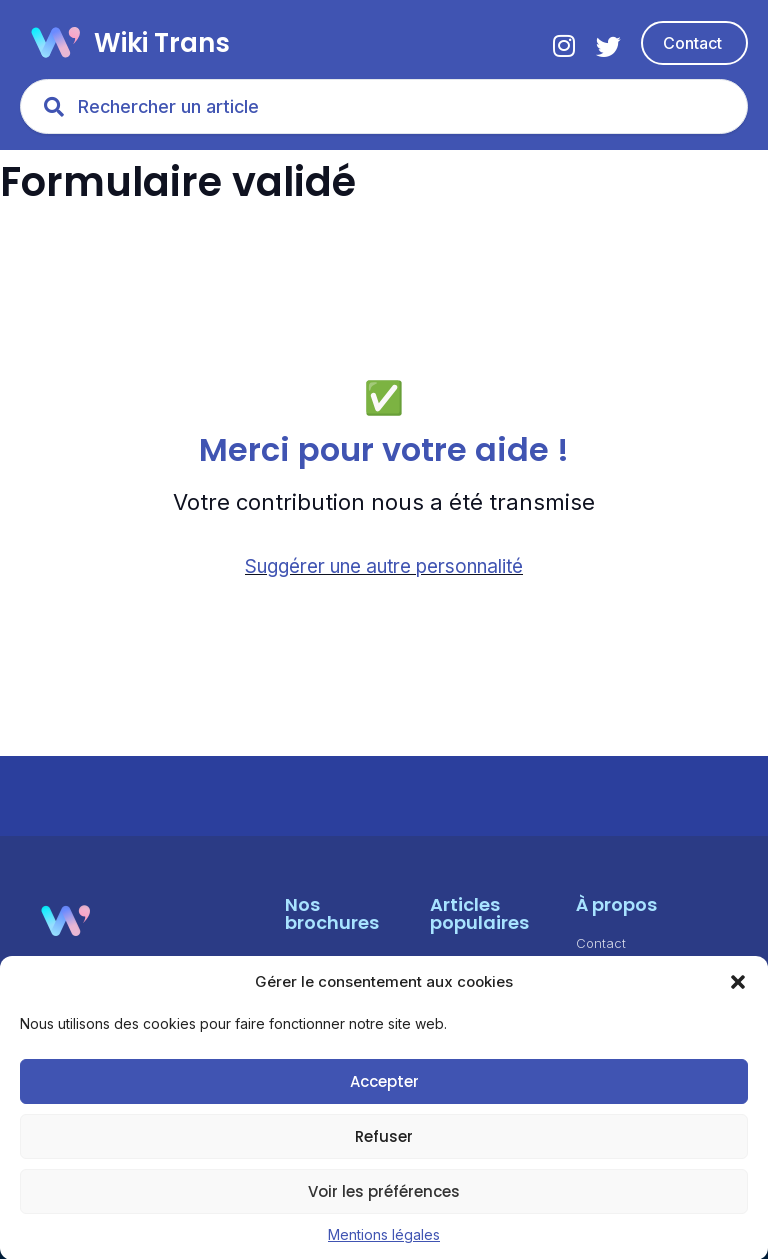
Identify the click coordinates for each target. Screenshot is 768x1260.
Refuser (384, 1136)
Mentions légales (384, 1234)
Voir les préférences (384, 1191)
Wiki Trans (162, 43)
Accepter (384, 1081)
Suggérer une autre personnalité (384, 567)
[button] (738, 982)
